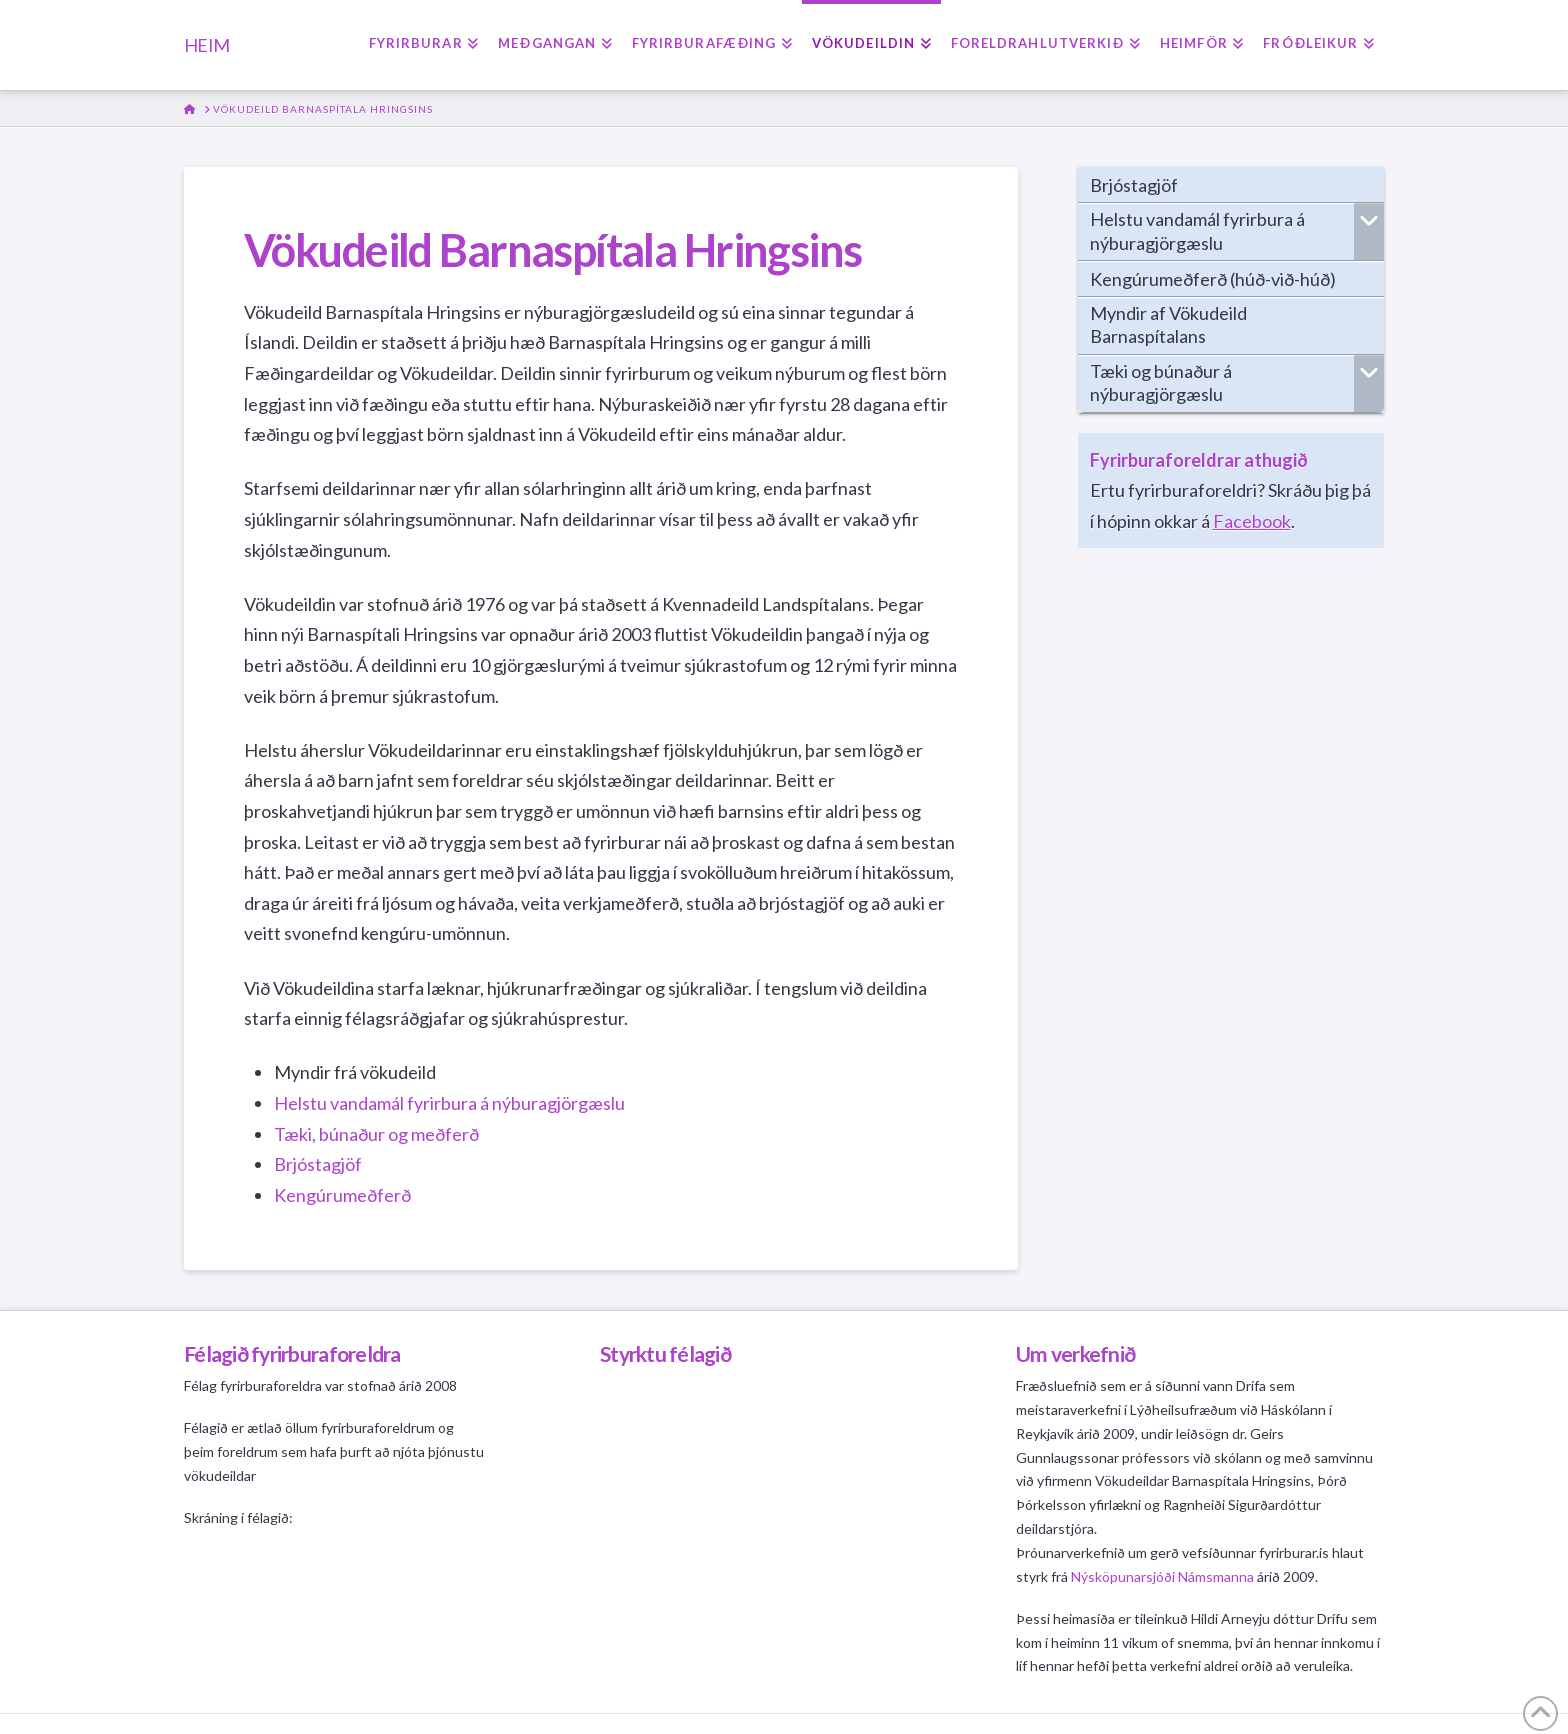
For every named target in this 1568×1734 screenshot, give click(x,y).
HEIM (206, 45)
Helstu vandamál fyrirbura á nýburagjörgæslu (449, 1103)
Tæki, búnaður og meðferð (378, 1134)
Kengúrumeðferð (342, 1195)
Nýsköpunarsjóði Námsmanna (1162, 1576)
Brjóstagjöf (318, 1164)
